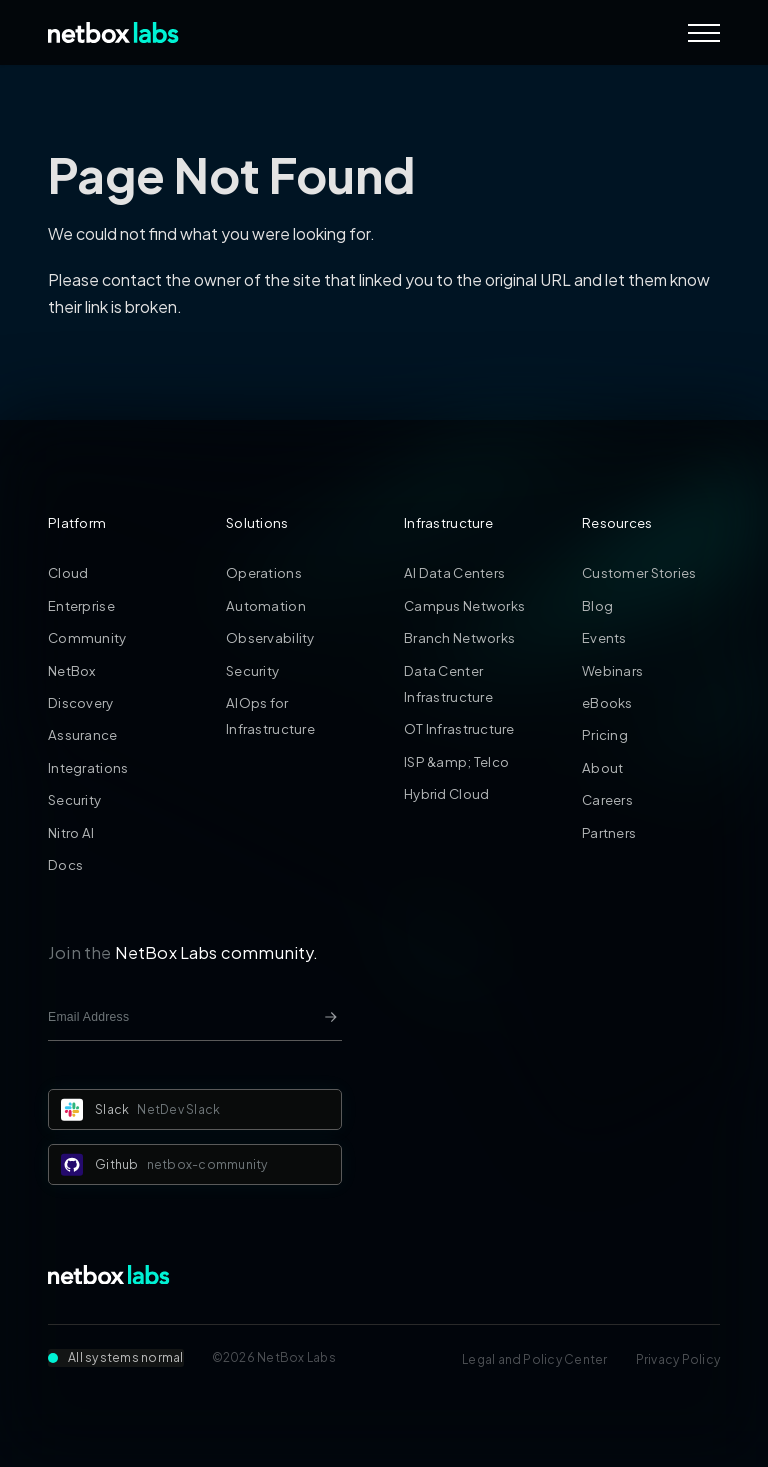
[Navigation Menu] (704, 33)
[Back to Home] (113, 32)
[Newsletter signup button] (331, 1017)
